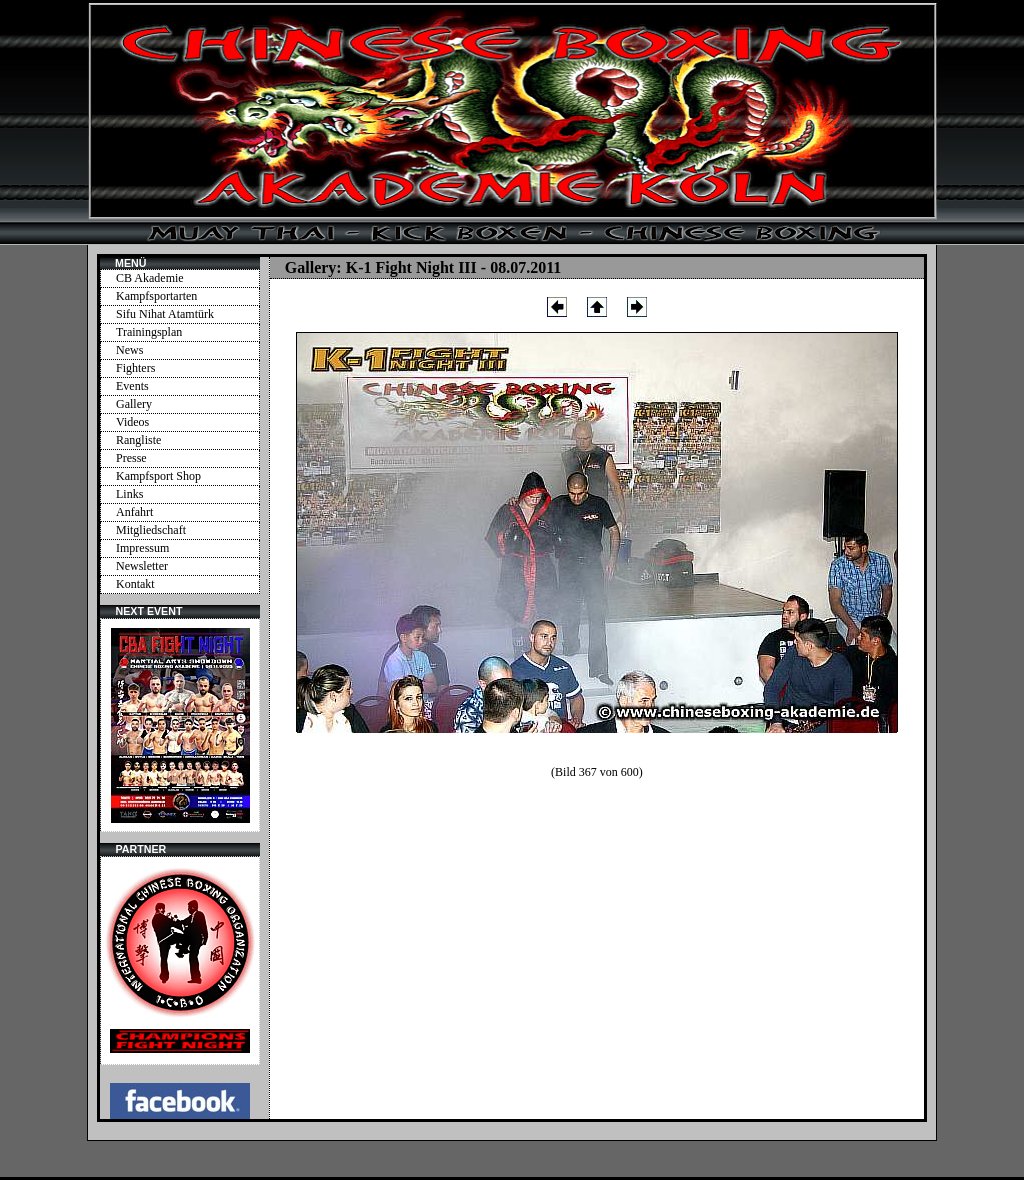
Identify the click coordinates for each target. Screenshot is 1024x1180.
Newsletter (142, 566)
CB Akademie (150, 278)
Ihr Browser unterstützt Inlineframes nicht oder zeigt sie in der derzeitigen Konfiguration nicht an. (180, 725)
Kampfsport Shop (158, 476)
